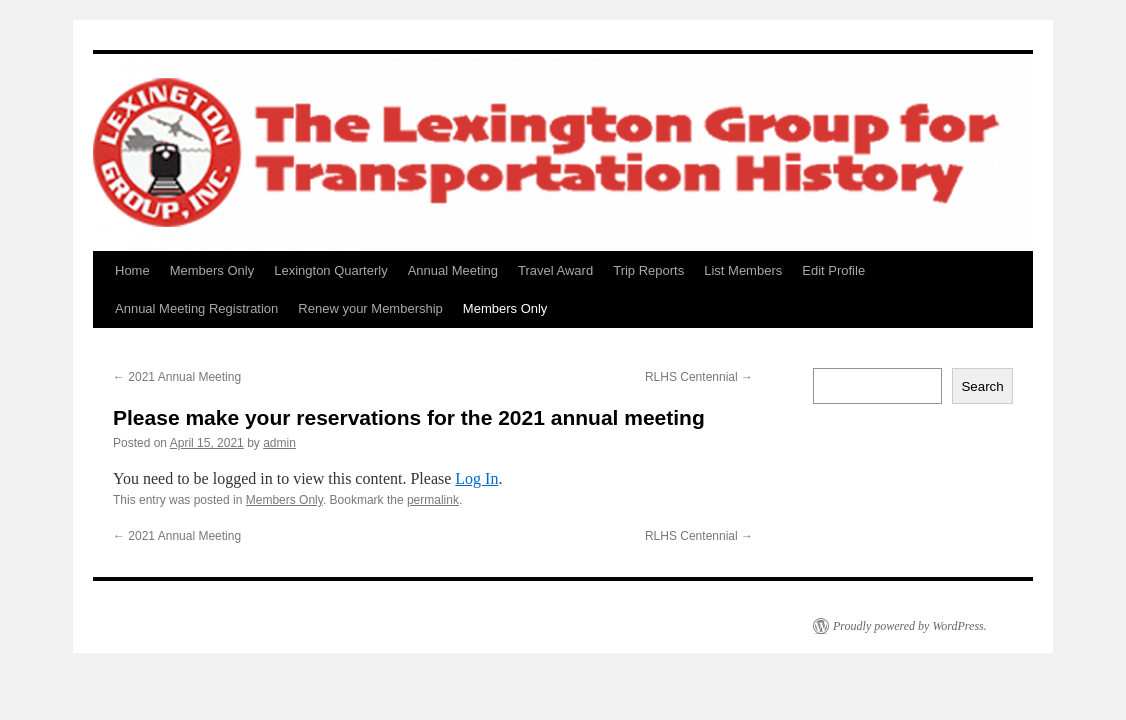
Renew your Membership (370, 308)
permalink (433, 500)
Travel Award (555, 270)
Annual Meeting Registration (196, 308)
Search (982, 386)
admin (279, 443)
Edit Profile (833, 270)
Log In (476, 478)
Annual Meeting (453, 270)
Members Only (212, 270)
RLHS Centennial (699, 377)
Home (132, 270)
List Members (743, 270)
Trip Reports (648, 270)
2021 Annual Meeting (177, 377)
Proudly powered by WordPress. (910, 626)
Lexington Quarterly (330, 270)
